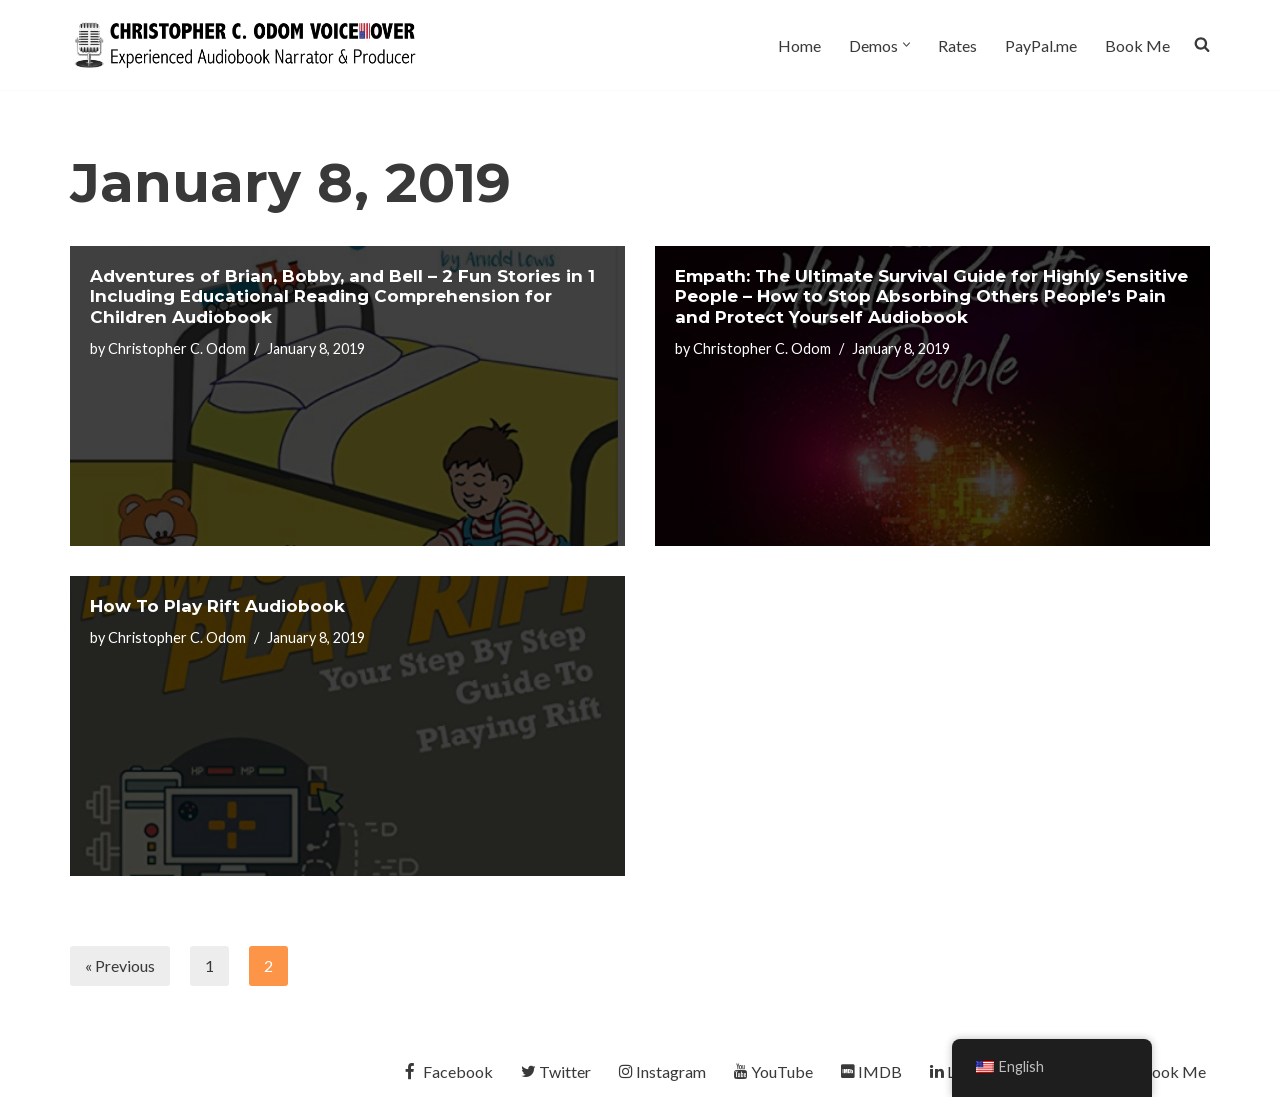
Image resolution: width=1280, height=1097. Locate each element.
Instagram (662, 1071)
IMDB (871, 1071)
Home (799, 45)
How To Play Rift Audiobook (217, 606)
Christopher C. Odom (177, 348)
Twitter (556, 1071)
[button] (906, 44)
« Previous (120, 965)
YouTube (773, 1071)
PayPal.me (1041, 45)
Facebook (446, 1071)
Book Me (1137, 45)
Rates (957, 45)
